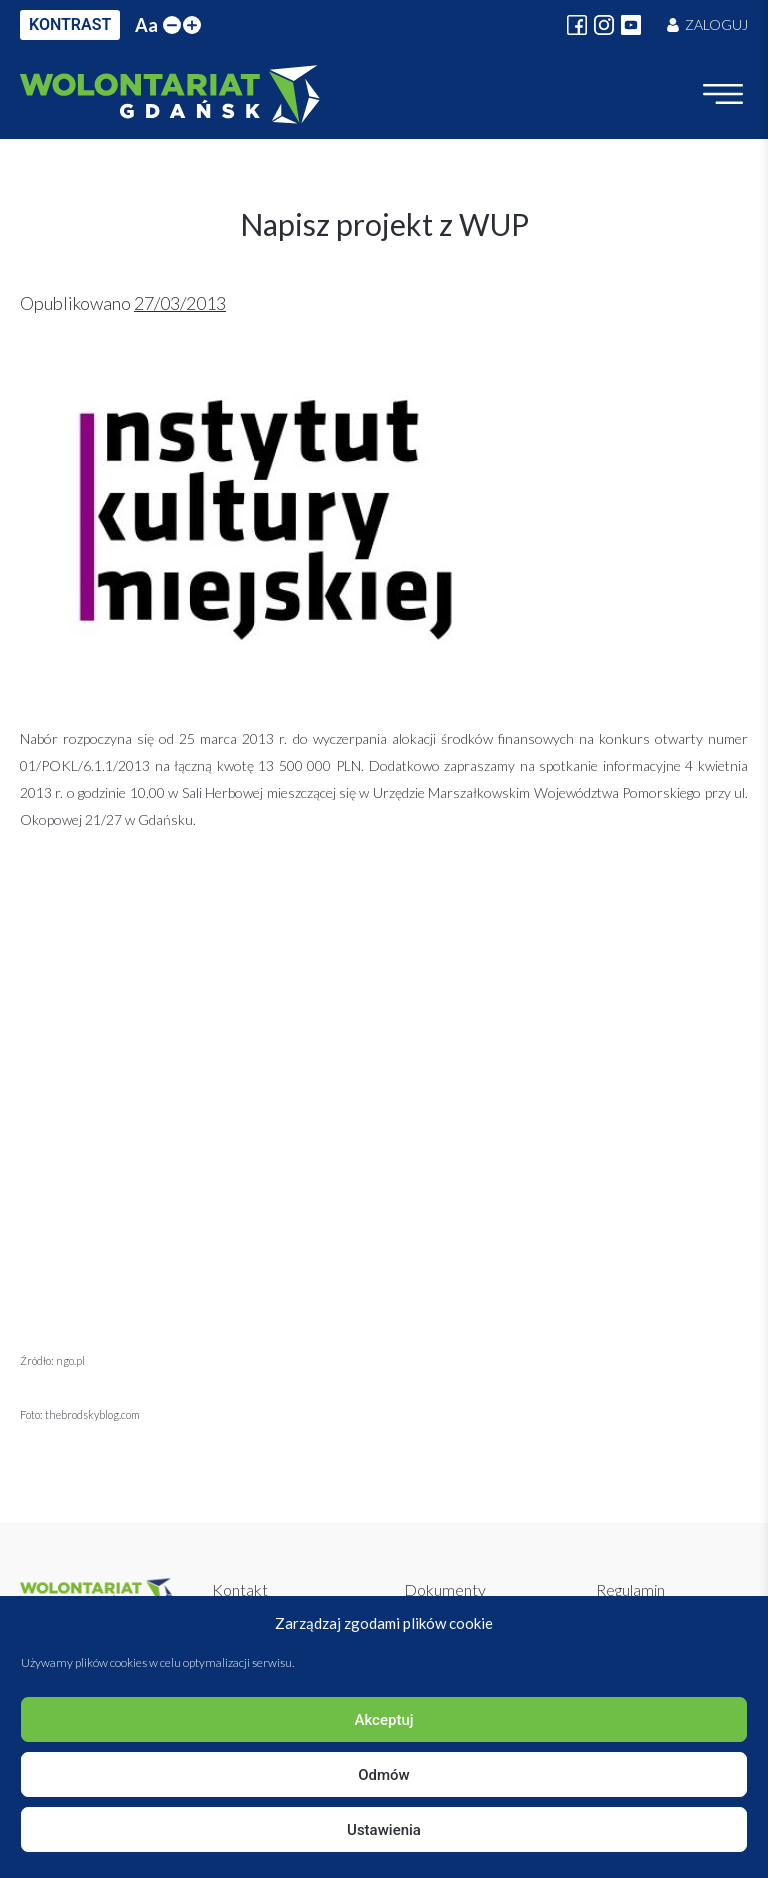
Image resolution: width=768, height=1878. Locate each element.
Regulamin (630, 1589)
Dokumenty (445, 1589)
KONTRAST (70, 24)
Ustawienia (384, 1830)
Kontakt (240, 1589)
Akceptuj (383, 1720)
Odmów (384, 1775)
